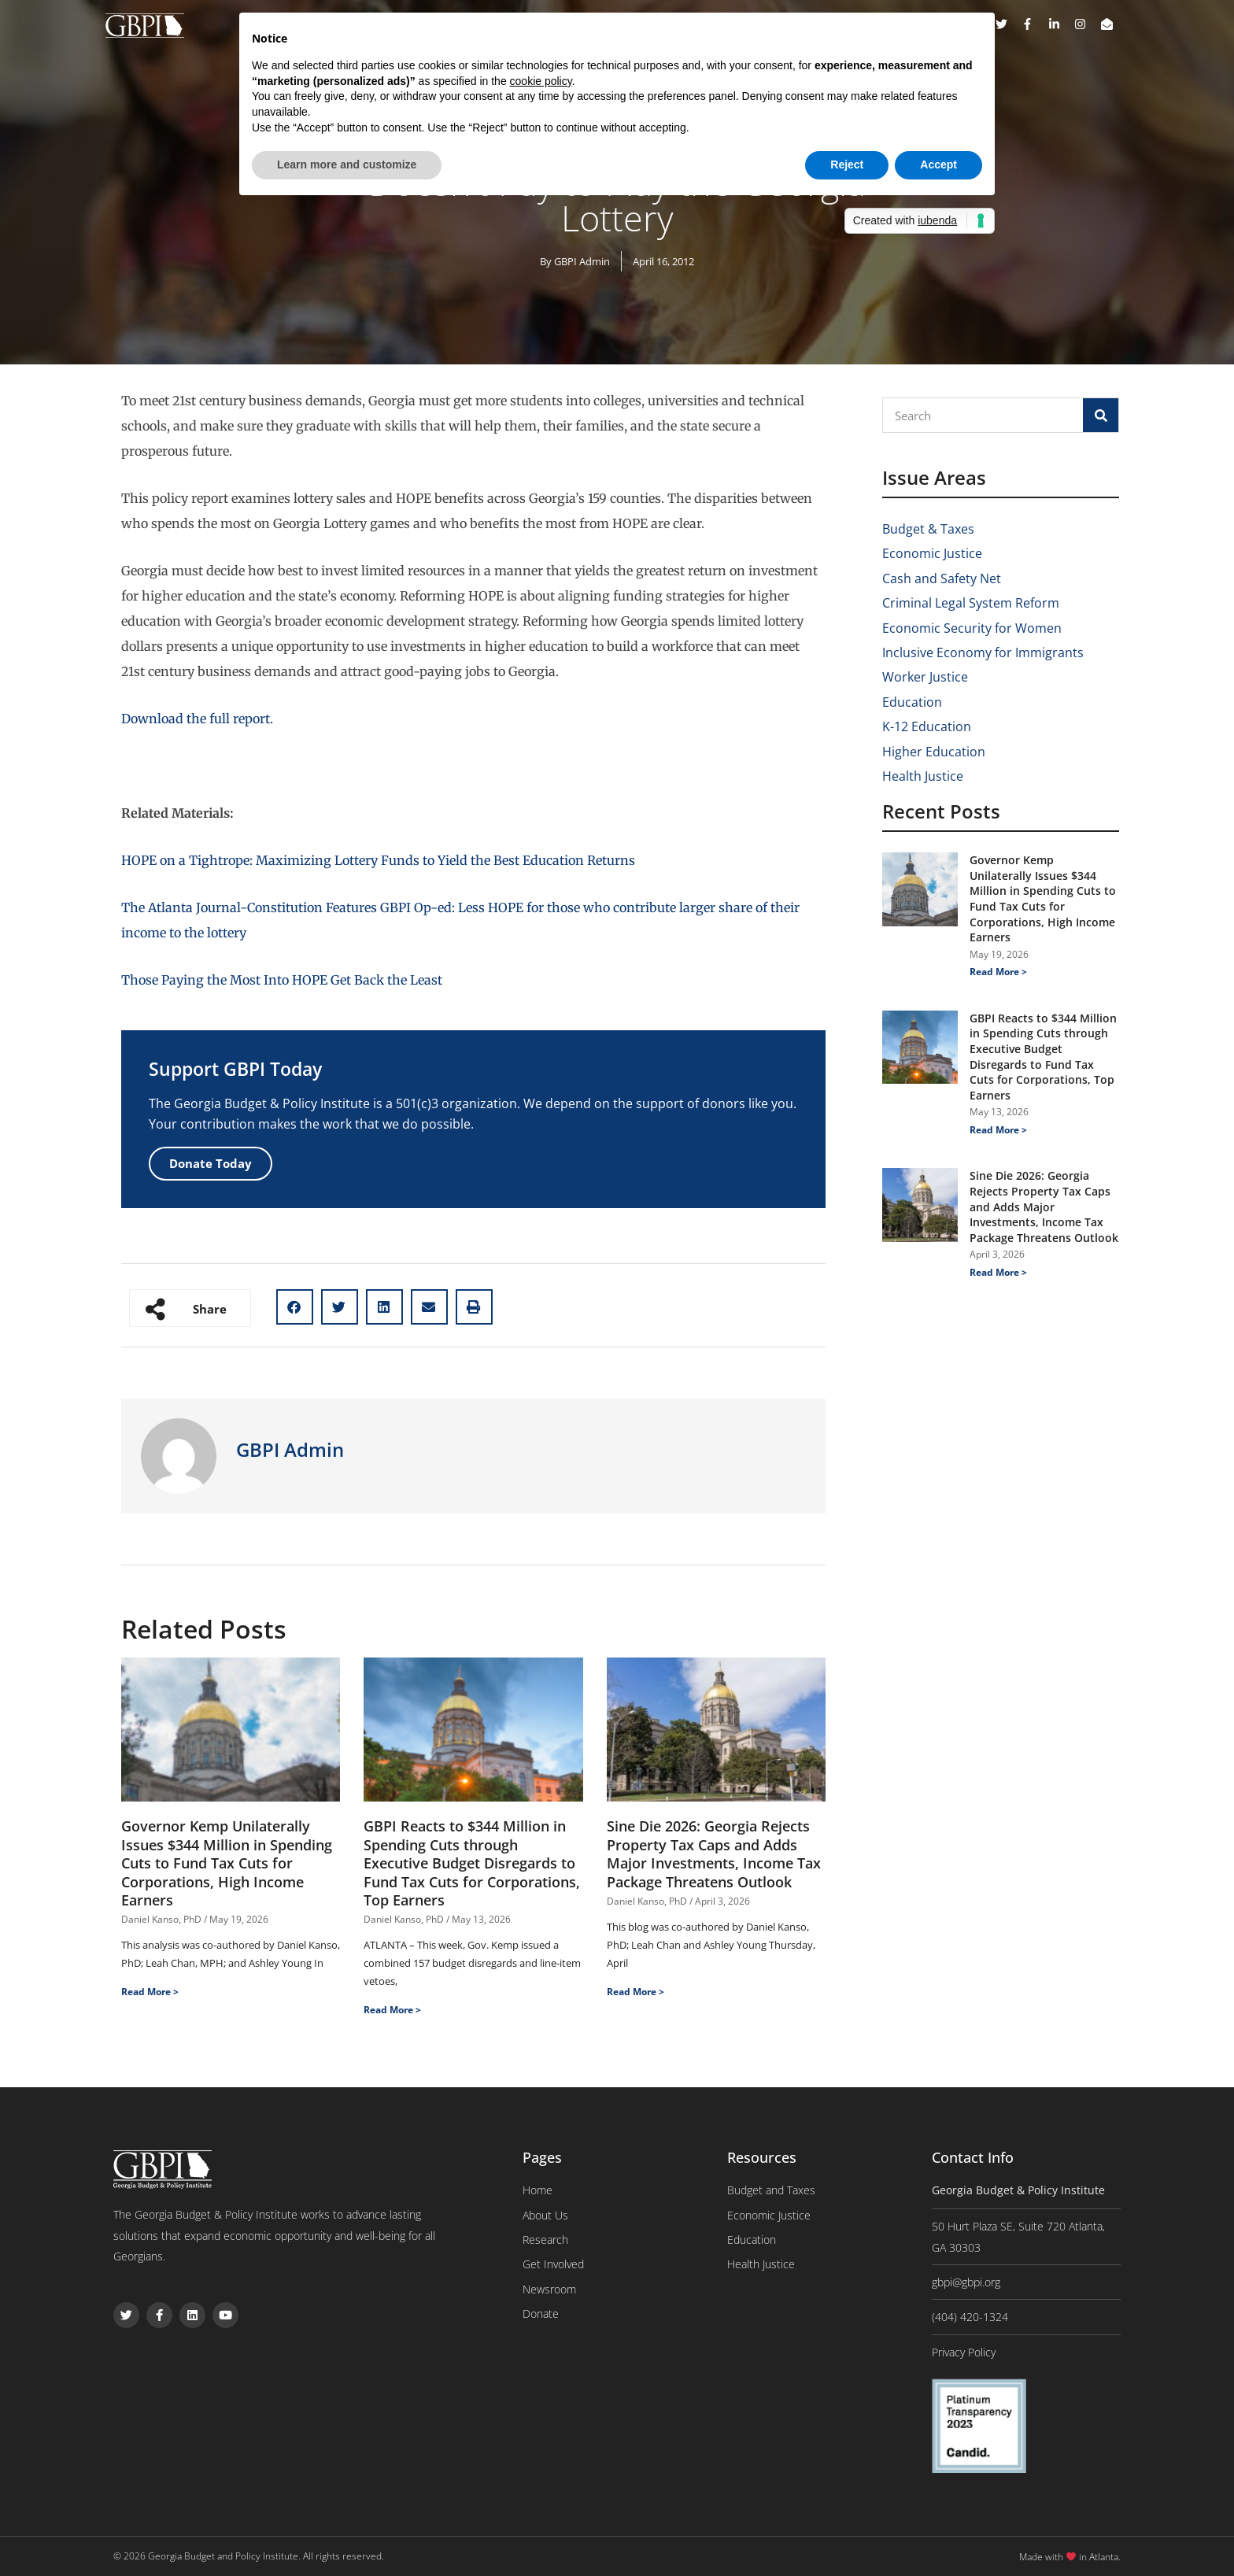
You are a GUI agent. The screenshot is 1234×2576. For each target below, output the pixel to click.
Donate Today (210, 1163)
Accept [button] (938, 164)
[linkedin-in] (1060, 24)
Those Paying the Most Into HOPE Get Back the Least (281, 980)
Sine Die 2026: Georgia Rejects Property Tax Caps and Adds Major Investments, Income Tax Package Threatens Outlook (714, 1853)
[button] (294, 1307)
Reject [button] (846, 164)
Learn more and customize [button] (346, 164)
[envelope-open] (1109, 24)
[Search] (1100, 415)
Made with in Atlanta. (1070, 2556)
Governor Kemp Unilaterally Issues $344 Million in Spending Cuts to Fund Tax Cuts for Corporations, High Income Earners (226, 1863)
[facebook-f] (1033, 24)
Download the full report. (197, 718)
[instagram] (1086, 24)
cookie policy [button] (541, 81)
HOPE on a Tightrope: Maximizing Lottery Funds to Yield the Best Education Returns (378, 860)
